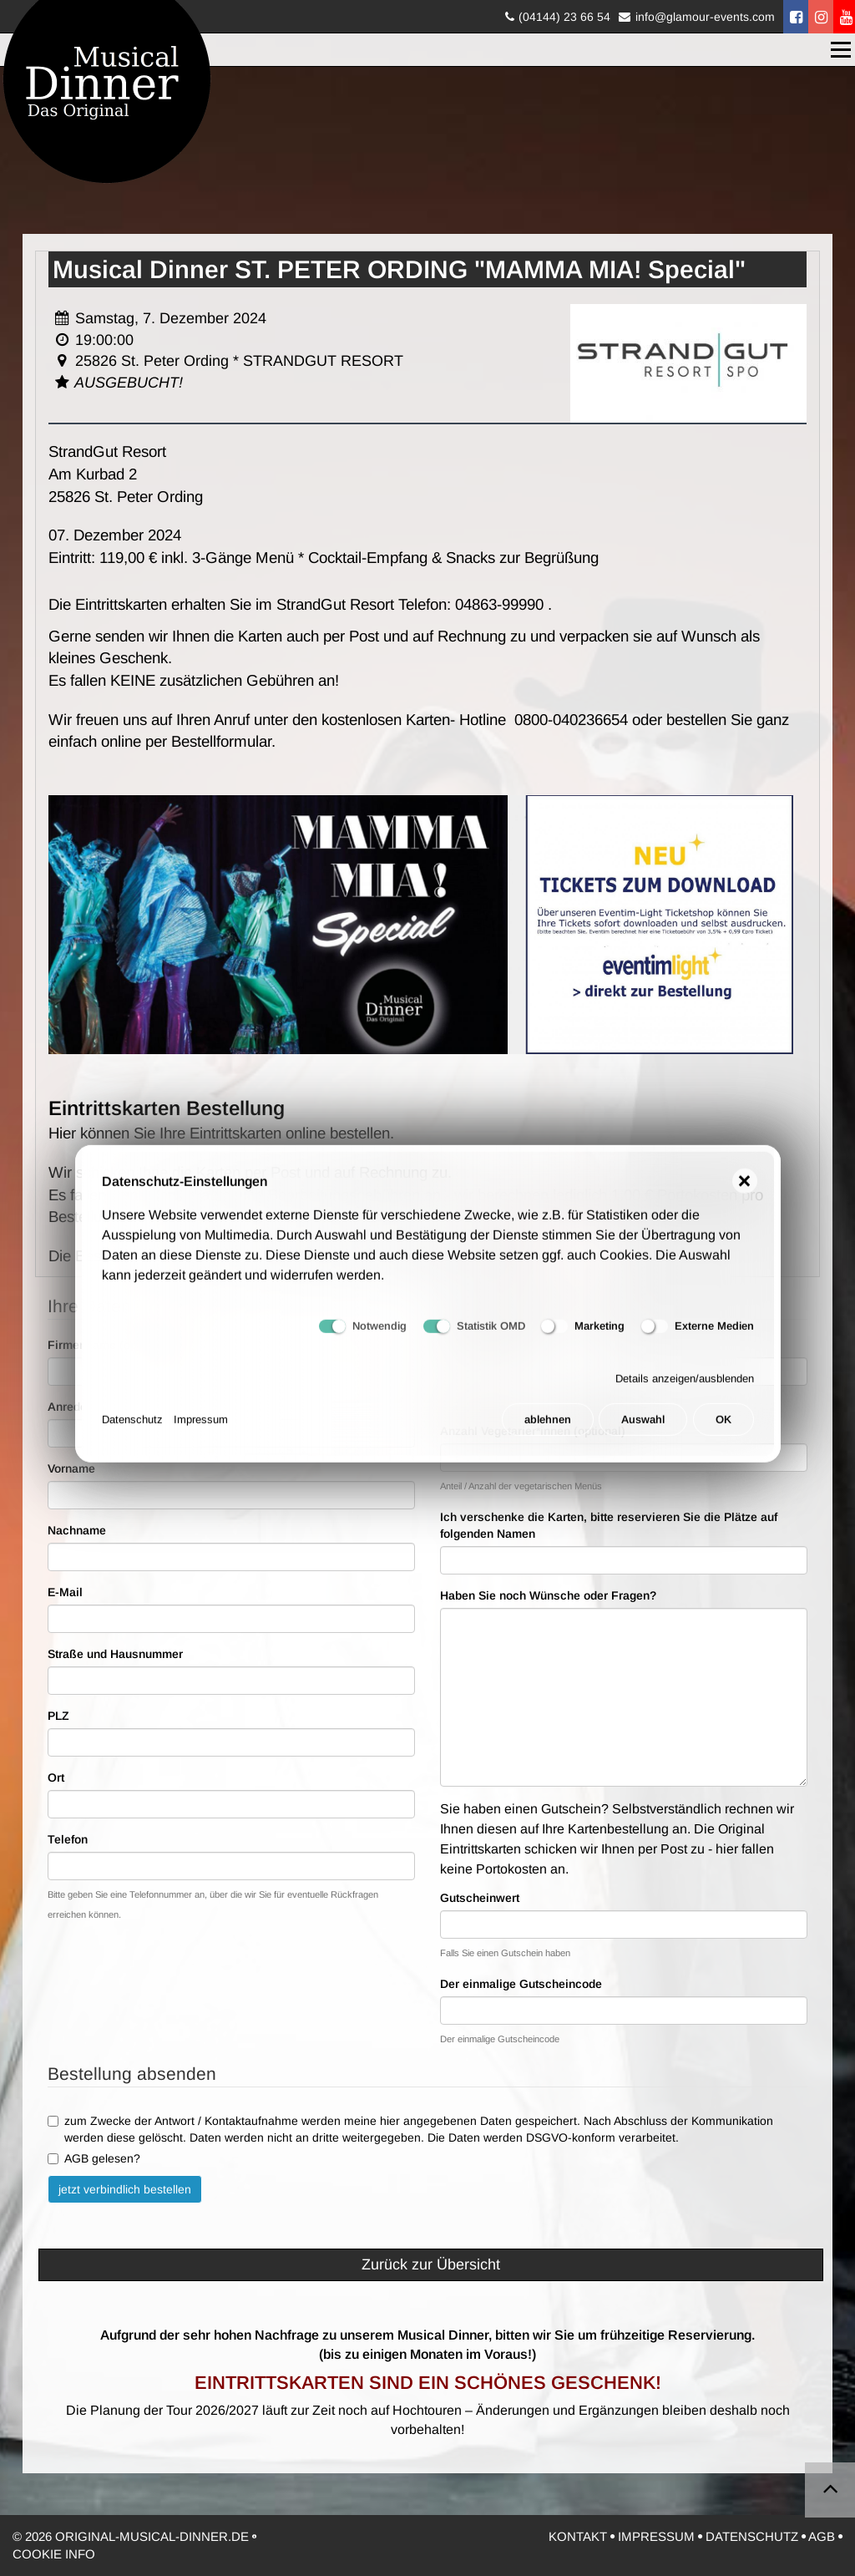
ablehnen (547, 1432)
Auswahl (643, 1432)
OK (723, 1432)
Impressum (201, 1432)
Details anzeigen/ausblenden (684, 1390)
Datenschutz (132, 1432)
